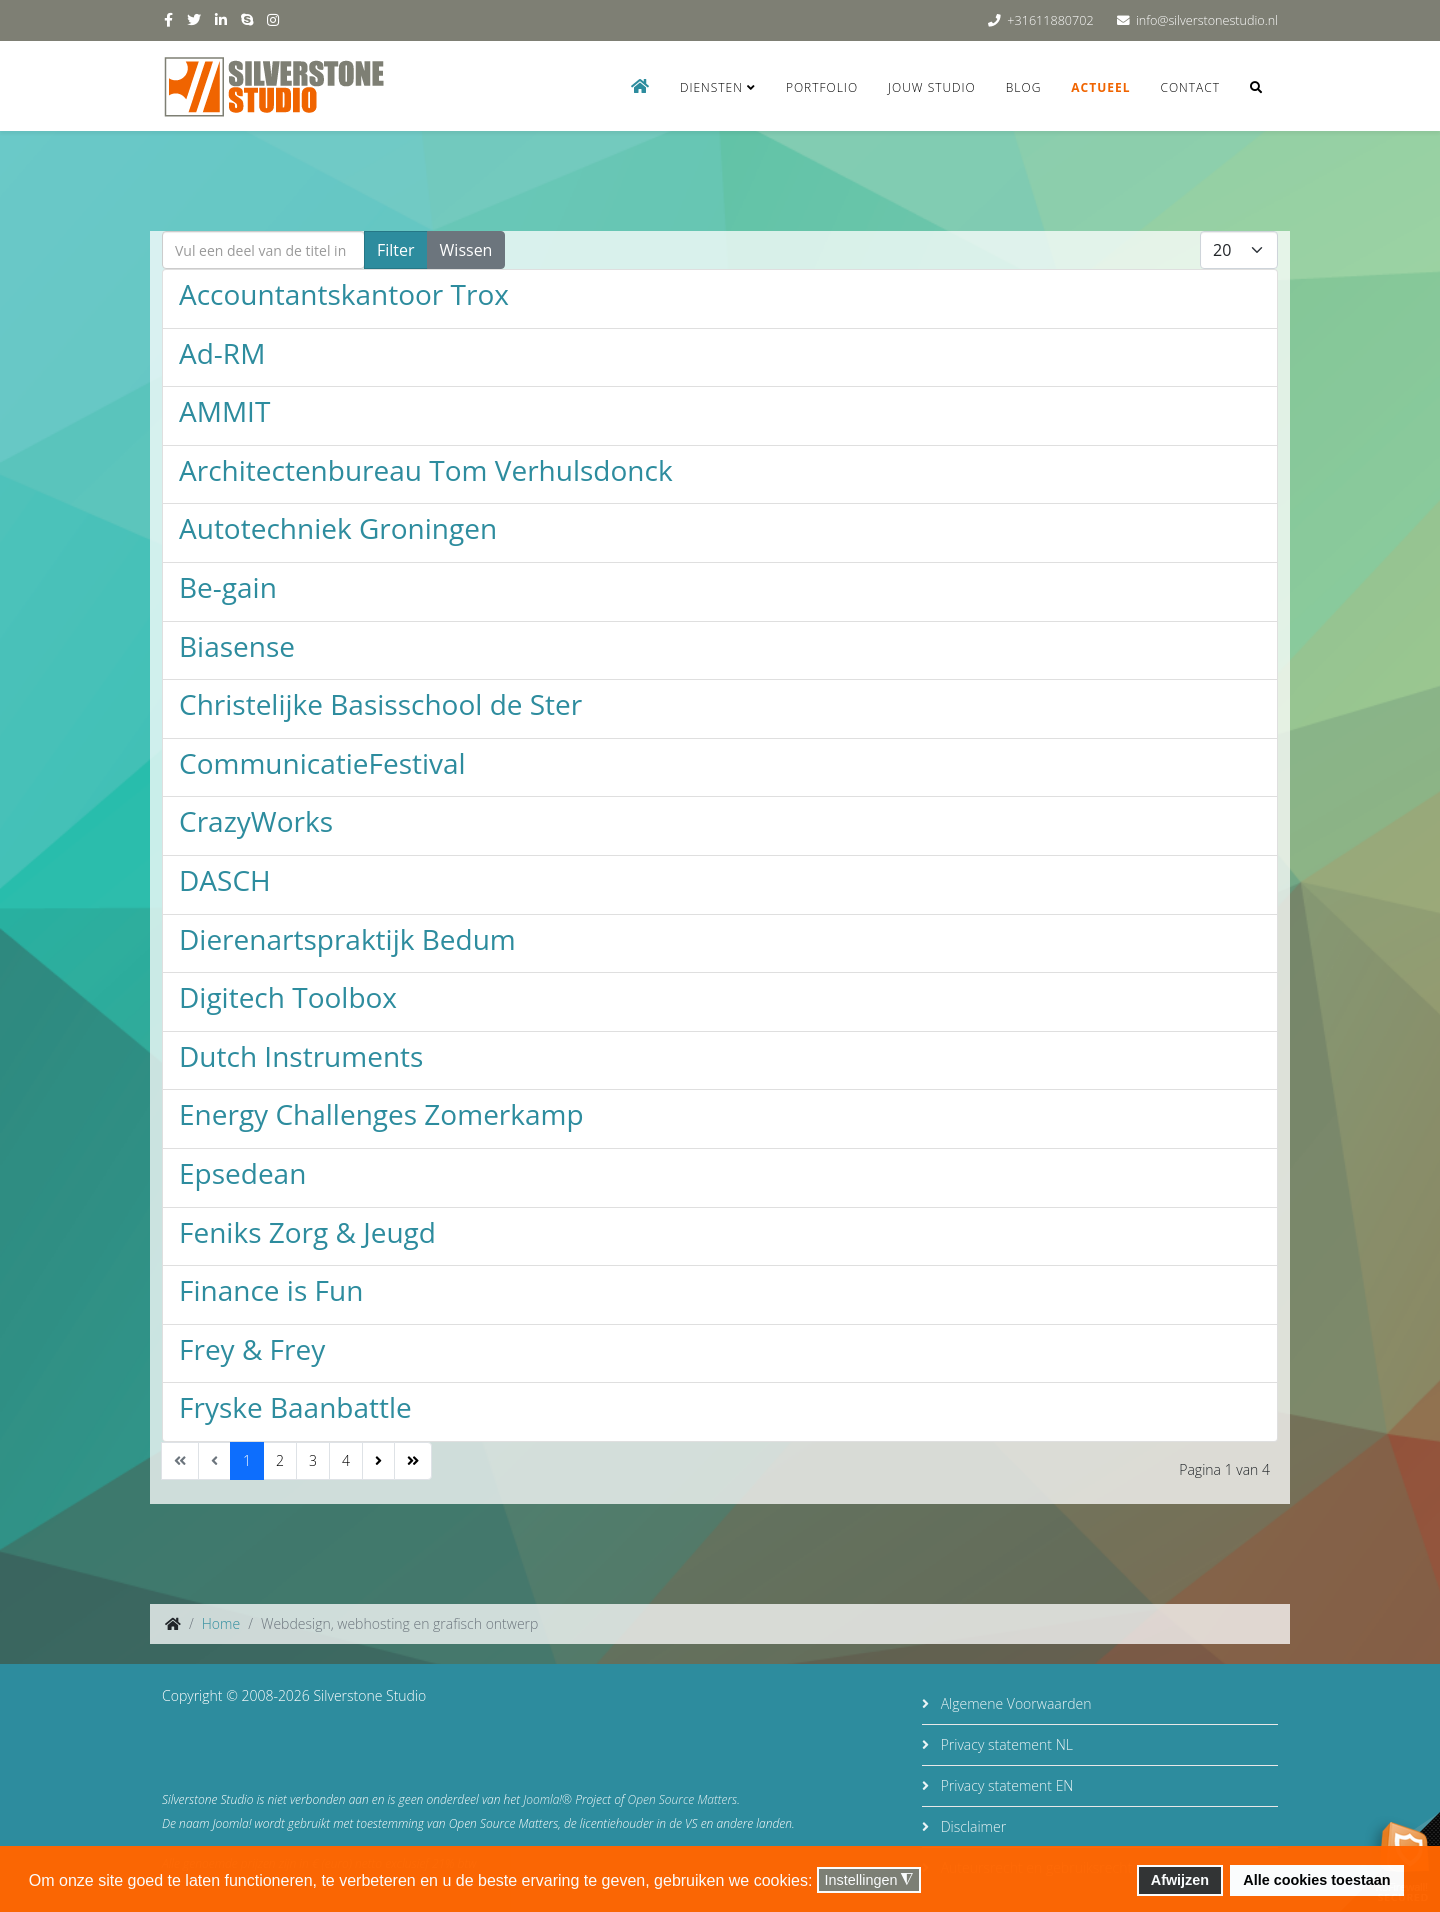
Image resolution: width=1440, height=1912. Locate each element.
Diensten (711, 87)
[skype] (247, 19)
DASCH (225, 880)
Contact (1190, 87)
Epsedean (242, 1173)
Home (221, 1623)
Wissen (466, 250)
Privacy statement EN (1005, 1785)
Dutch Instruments (301, 1056)
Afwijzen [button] (1180, 1880)
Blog (1024, 87)
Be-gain (228, 587)
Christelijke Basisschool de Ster (380, 704)
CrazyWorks (256, 821)
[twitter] (194, 19)
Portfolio (822, 87)
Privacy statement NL (1005, 1744)
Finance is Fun (271, 1290)
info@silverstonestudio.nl (1207, 20)
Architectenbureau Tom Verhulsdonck (426, 470)
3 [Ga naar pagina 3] (313, 1460)
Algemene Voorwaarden (1014, 1703)
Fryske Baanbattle (295, 1407)
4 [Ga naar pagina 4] (346, 1460)
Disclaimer (971, 1826)
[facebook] (168, 19)
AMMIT (224, 411)
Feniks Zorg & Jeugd (307, 1232)
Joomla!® (547, 1799)
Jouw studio (932, 87)
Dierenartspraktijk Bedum (347, 939)
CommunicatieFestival (322, 763)
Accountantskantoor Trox (344, 294)
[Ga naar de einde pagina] (413, 1461)
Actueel (1100, 87)
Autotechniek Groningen (338, 528)
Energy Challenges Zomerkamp (381, 1114)
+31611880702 (1050, 20)
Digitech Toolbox (288, 997)
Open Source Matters (683, 1799)
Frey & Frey (252, 1349)
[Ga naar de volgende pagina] (378, 1461)
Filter (396, 250)
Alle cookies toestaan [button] (1316, 1880)
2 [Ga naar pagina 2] (280, 1460)
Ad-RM (222, 353)
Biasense (237, 646)
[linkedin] (221, 19)
